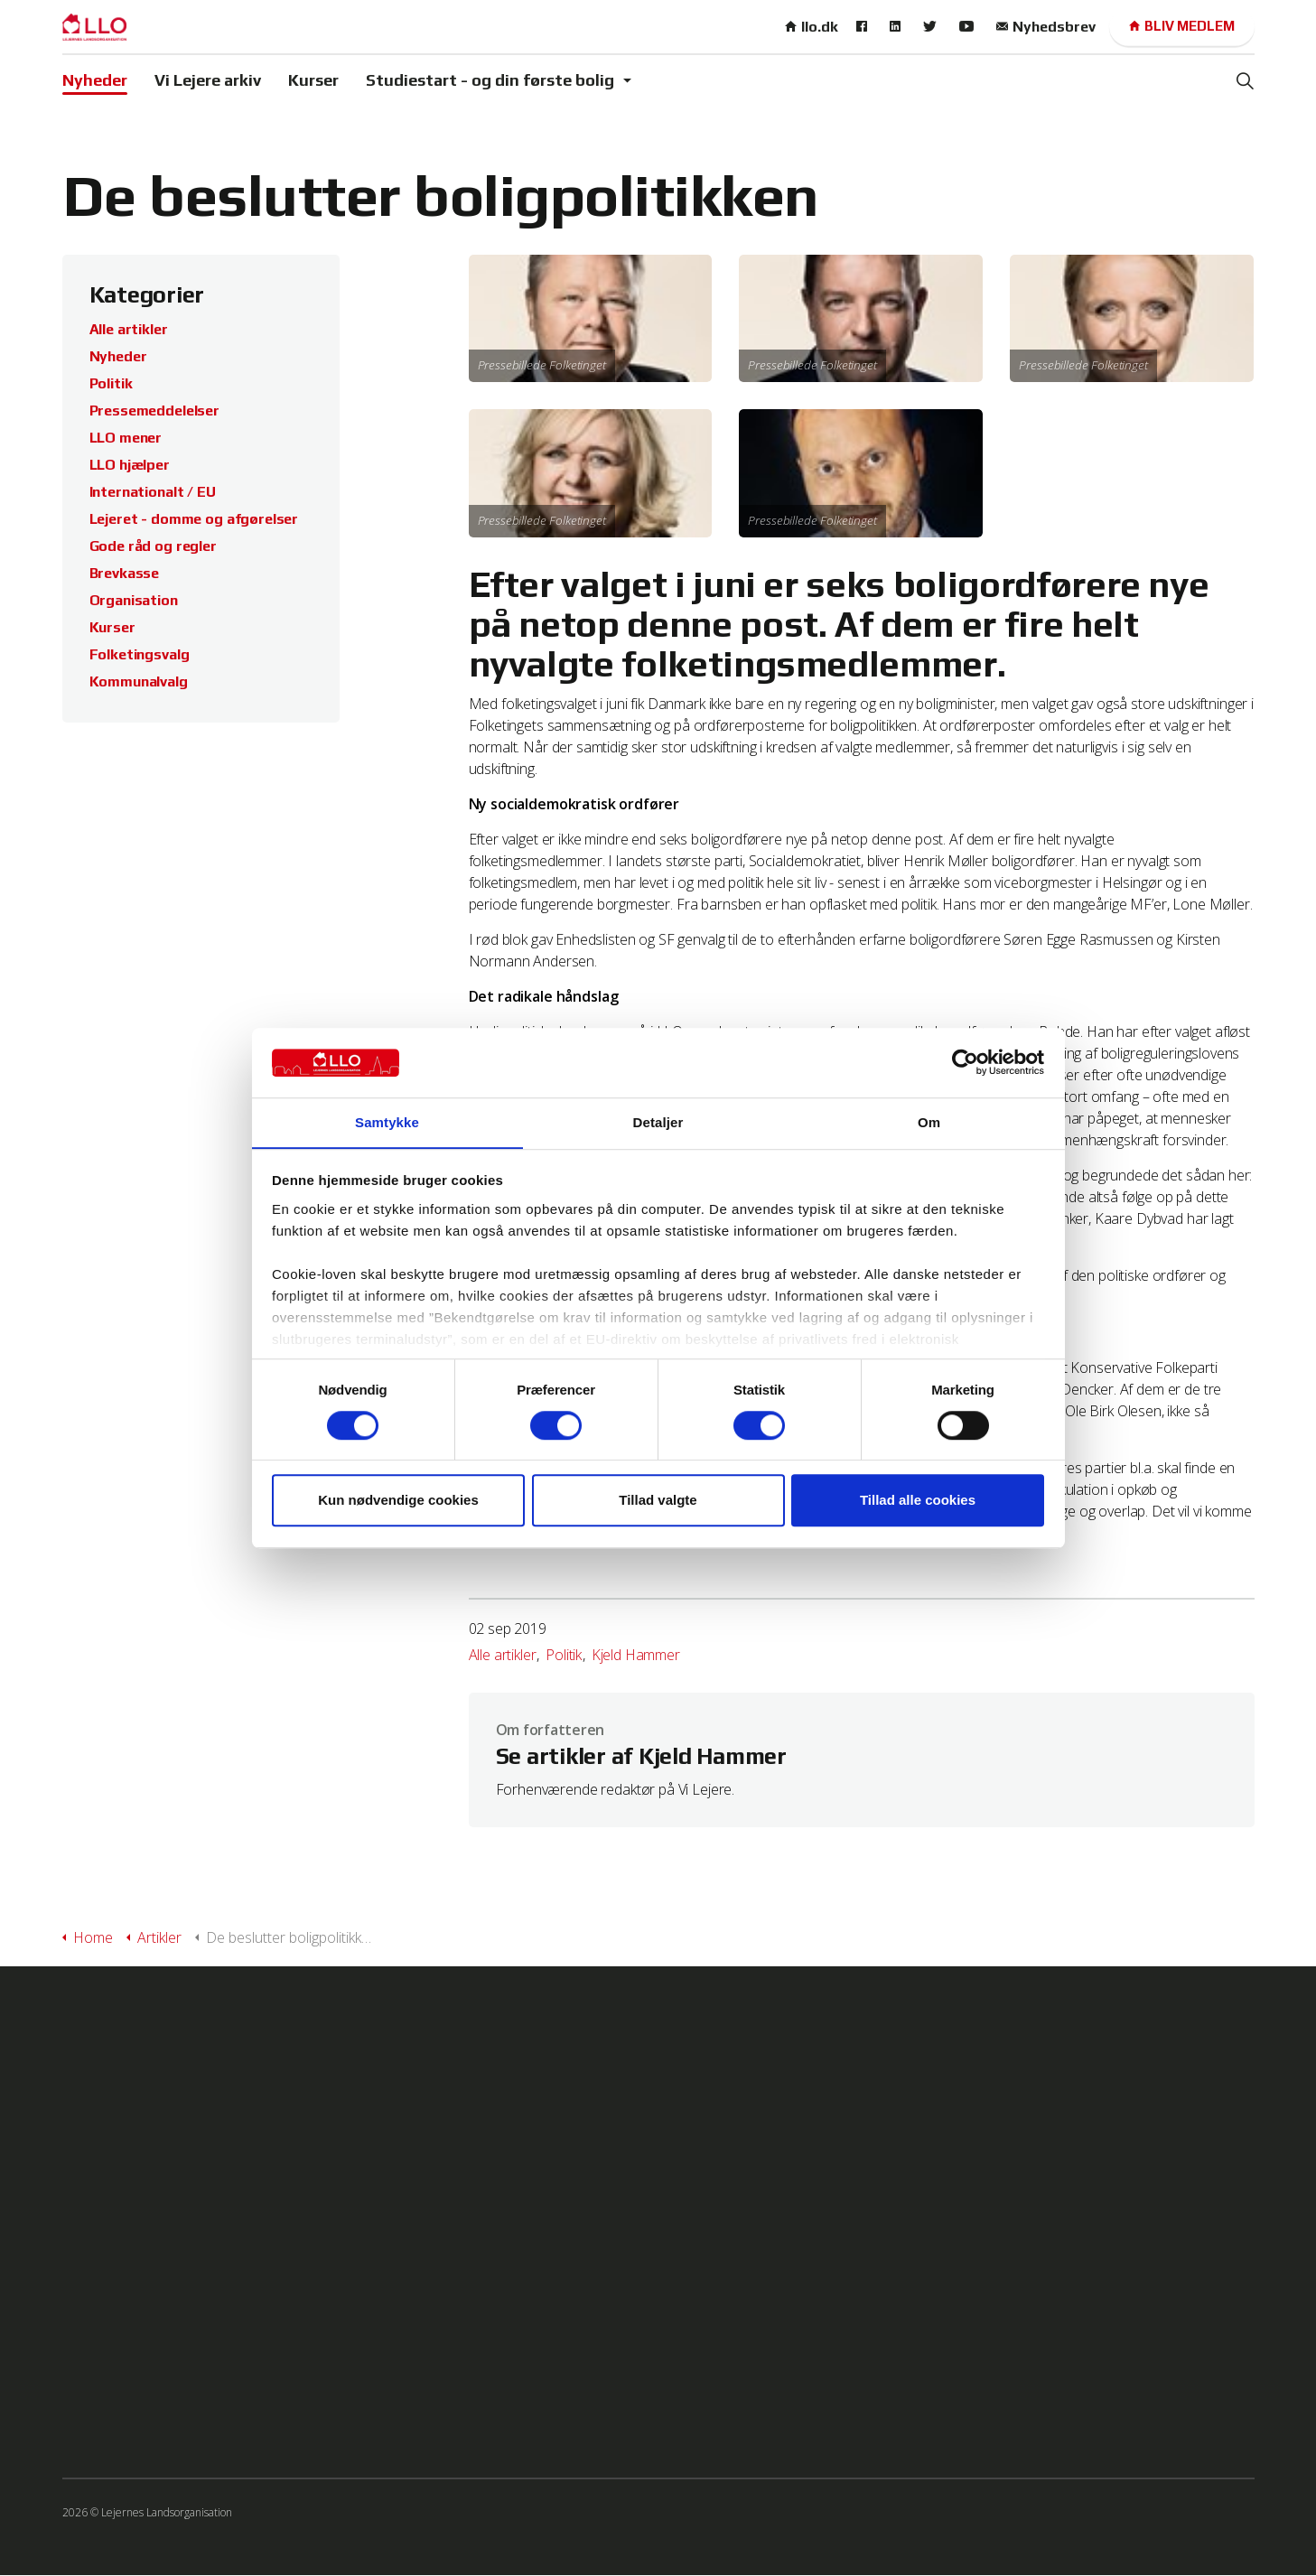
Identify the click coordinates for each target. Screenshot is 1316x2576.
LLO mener (126, 437)
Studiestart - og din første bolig (490, 79)
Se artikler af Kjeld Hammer (646, 1757)
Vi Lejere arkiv (207, 79)
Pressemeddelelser (154, 410)
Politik (564, 1655)
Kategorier (148, 294)
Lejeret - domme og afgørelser (194, 518)
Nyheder (94, 79)
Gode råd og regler (153, 546)
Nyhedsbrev (1046, 26)
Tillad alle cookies (917, 1500)
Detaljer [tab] (658, 1122)
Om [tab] (929, 1122)
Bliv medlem (1182, 26)
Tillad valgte (657, 1500)
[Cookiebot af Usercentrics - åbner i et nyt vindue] (965, 1062)
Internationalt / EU (152, 491)
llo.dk (811, 26)
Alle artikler (503, 1655)
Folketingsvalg (139, 654)
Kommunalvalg (138, 681)
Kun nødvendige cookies (398, 1500)
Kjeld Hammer (636, 1655)
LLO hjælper (129, 464)
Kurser (313, 79)
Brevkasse (124, 573)
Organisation (133, 600)
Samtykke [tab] (387, 1122)
